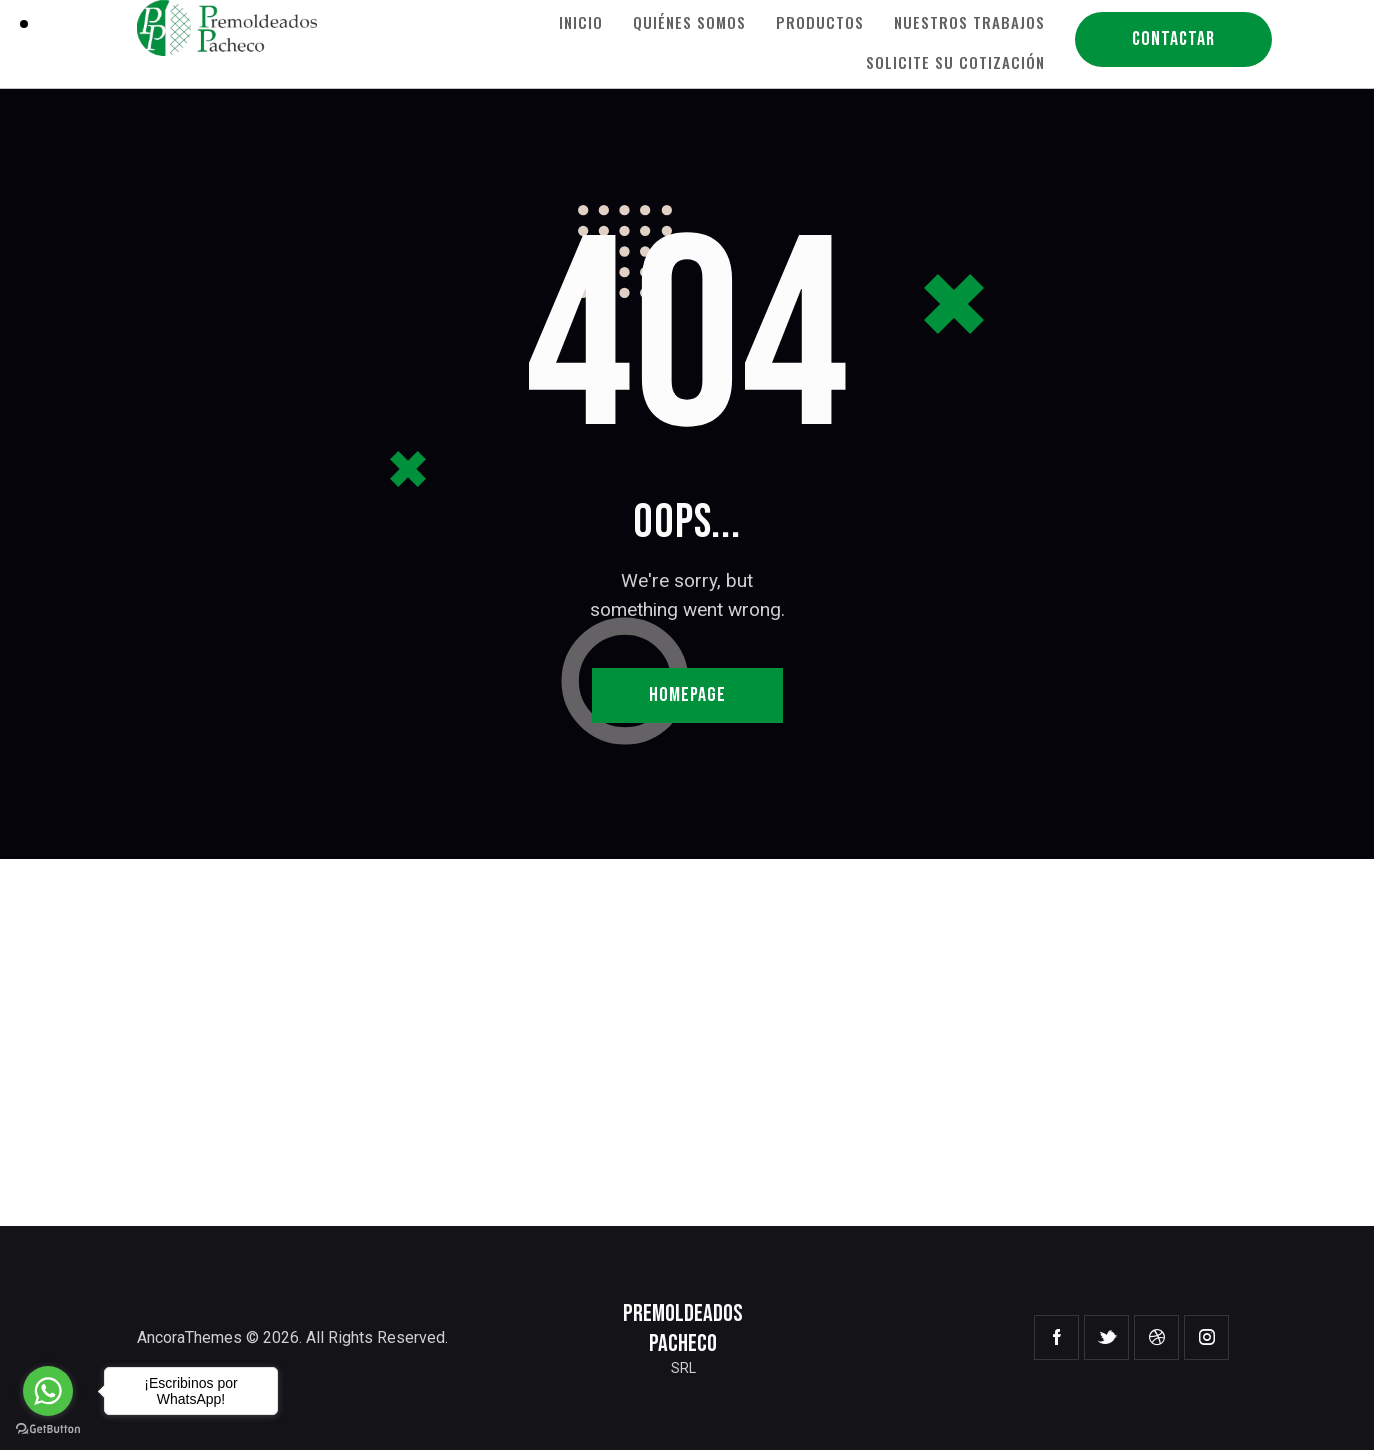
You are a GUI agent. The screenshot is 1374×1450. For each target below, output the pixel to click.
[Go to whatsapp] (48, 1391)
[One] (687, 1042)
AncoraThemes (189, 1337)
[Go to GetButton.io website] (48, 1429)
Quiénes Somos (689, 22)
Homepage (687, 695)
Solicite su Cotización (955, 62)
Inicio (581, 22)
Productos (820, 22)
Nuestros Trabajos (969, 22)
